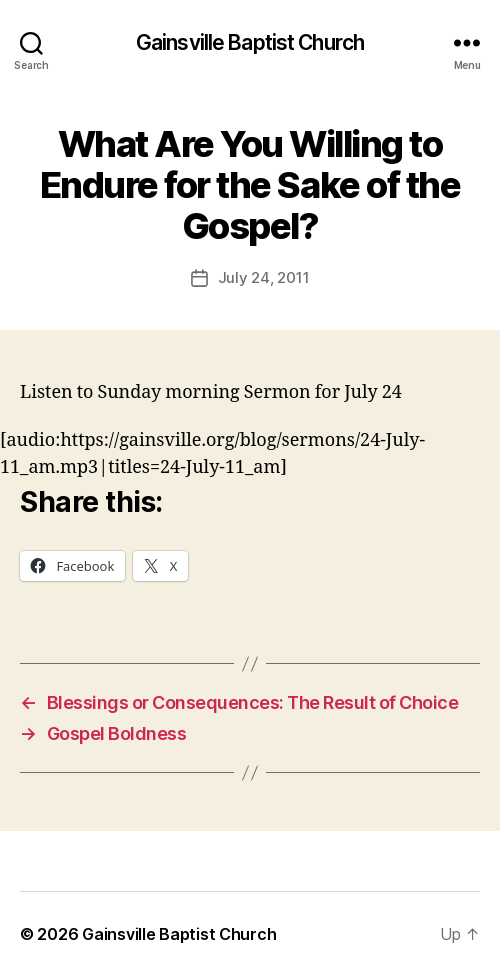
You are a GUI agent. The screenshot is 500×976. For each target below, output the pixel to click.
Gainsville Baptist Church (250, 42)
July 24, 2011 (264, 277)
